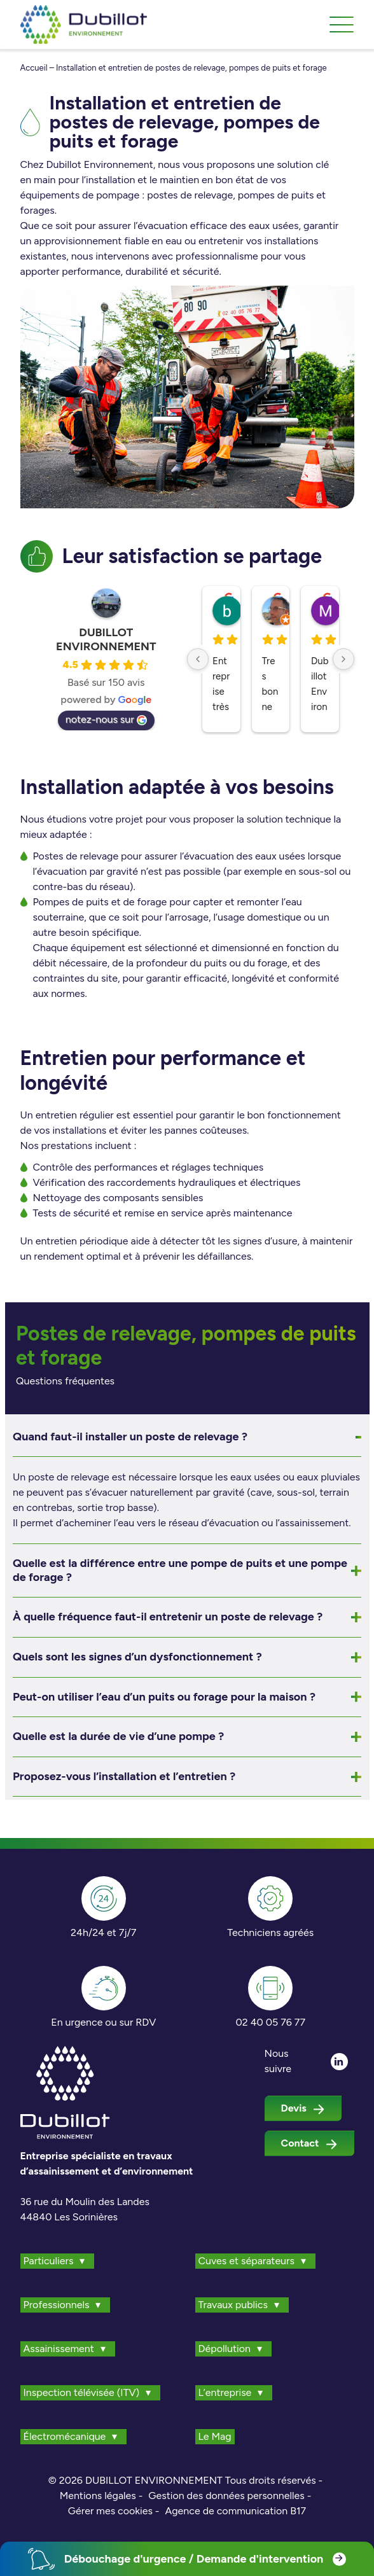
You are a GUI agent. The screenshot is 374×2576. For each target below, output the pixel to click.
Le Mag (215, 2436)
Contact (309, 2143)
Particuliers (49, 2261)
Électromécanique (65, 2436)
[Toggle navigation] (341, 24)
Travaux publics (233, 2305)
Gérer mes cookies (110, 2511)
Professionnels (57, 2305)
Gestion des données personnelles (226, 2495)
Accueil (34, 68)
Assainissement (59, 2349)
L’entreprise (225, 2392)
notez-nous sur (106, 719)
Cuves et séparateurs (246, 2261)
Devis (303, 2108)
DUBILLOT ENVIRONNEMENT (106, 639)
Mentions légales (98, 2495)
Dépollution (224, 2349)
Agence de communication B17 (236, 2511)
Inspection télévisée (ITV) (82, 2392)
